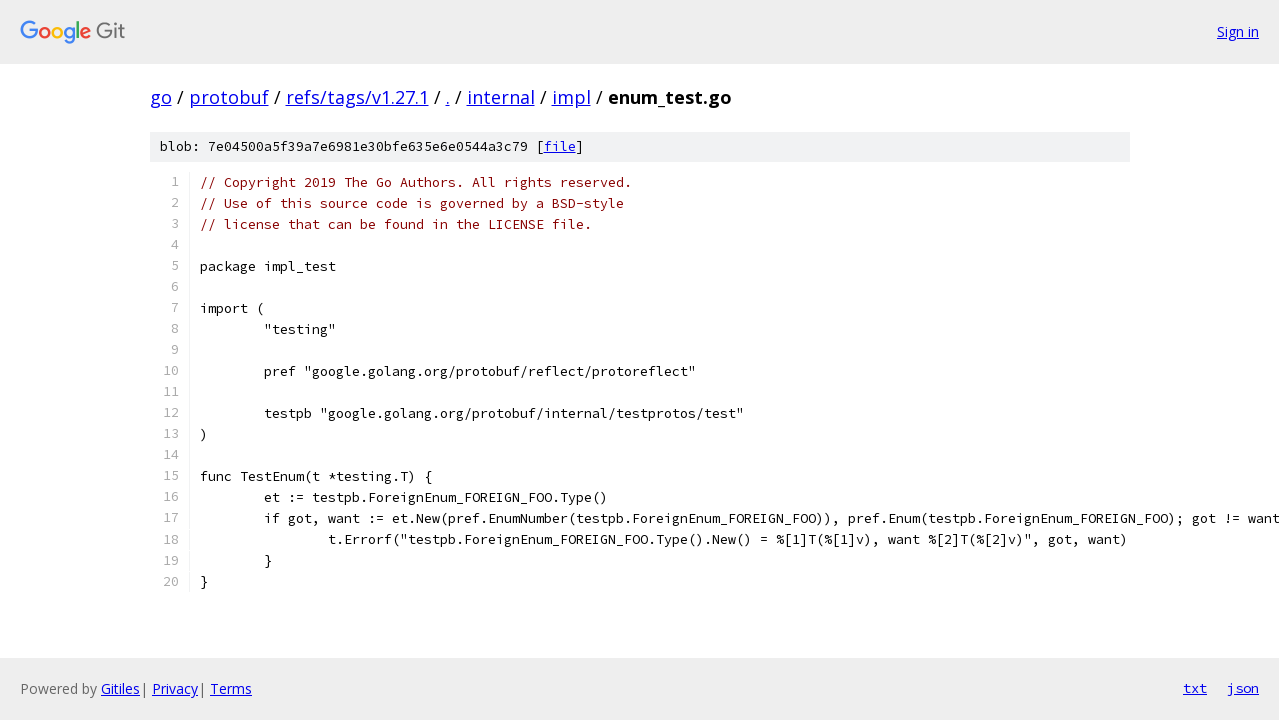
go (161, 97)
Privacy (175, 688)
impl (571, 97)
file (560, 146)
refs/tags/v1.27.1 (357, 97)
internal (501, 97)
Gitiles (120, 688)
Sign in (1238, 31)
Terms (231, 688)
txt (1195, 688)
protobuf (229, 97)
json (1243, 688)
